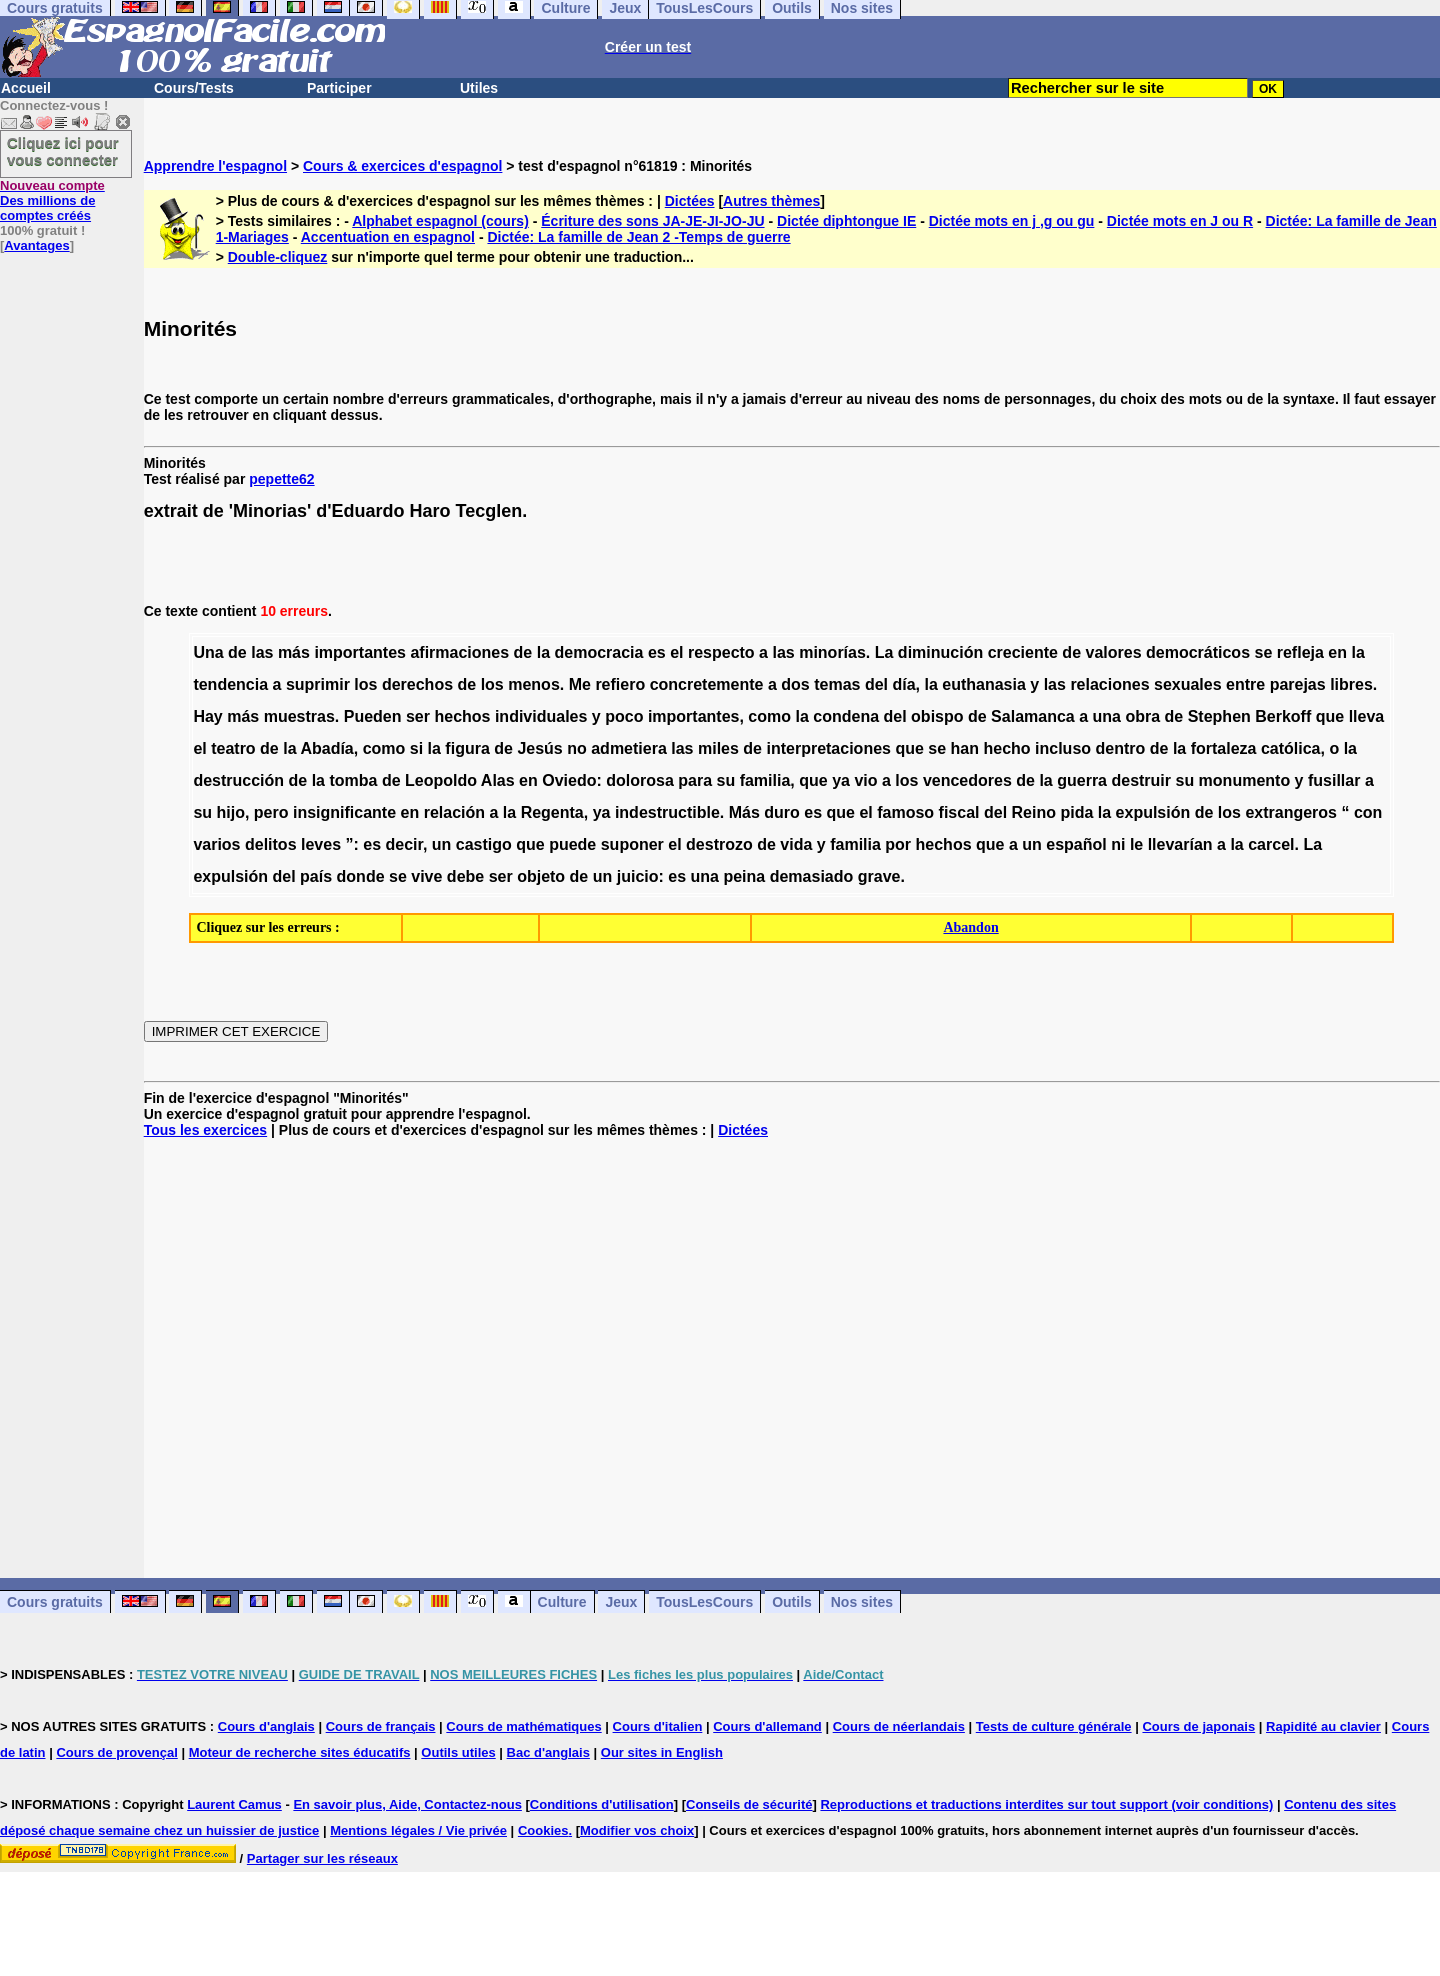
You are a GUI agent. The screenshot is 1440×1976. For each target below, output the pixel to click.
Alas (498, 780)
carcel (1271, 844)
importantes (360, 652)
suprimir (318, 684)
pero (271, 812)
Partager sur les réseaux (322, 1858)
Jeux (621, 1602)
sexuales (1188, 684)
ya (841, 780)
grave (879, 876)
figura (467, 748)
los (365, 684)
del (876, 684)
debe (465, 876)
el (676, 652)
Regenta (552, 812)
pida (1076, 812)
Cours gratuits (55, 1602)
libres (1351, 684)
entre (1245, 684)
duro (782, 812)
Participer (339, 88)
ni (1118, 844)
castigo (484, 844)
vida (796, 844)
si (416, 748)
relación (454, 812)
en (1337, 652)
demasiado (812, 876)
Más (744, 812)
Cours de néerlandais (899, 1726)
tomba (353, 780)
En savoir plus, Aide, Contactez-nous (407, 1804)
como (769, 716)
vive (426, 876)
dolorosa (640, 780)
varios (216, 844)
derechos (417, 684)
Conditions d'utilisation (602, 1804)
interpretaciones (828, 748)
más (294, 652)
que (1330, 716)
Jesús (539, 748)
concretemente (707, 684)
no (577, 748)
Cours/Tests (194, 88)
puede (572, 844)
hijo (231, 812)
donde (361, 876)
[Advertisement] (792, 1358)
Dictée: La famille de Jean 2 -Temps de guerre (638, 237)
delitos (271, 844)
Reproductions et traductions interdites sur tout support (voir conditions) (1046, 1804)
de (237, 652)
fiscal (959, 812)
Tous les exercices (205, 1130)
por (898, 844)
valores (1113, 652)
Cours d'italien (658, 1726)
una (1107, 716)
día (903, 684)
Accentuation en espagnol (388, 237)
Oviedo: (572, 780)
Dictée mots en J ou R (1180, 221)
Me (580, 684)
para (695, 780)
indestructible (667, 812)
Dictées (690, 201)
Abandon (970, 927)
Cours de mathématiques (523, 1726)
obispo (937, 716)
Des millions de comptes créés (52, 200)
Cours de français (381, 1726)
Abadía (326, 748)
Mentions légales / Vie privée (418, 1830)
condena (846, 716)
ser (418, 716)
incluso (1063, 748)
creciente (1023, 652)
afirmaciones (459, 652)
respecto (721, 652)
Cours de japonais (1198, 1726)
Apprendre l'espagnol (215, 166)
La (884, 652)
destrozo (719, 844)
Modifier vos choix (637, 1830)
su (726, 780)
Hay (207, 716)
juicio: (640, 876)
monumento (1245, 780)
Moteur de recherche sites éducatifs (300, 1752)
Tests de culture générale (1054, 1726)
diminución (940, 652)
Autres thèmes (771, 201)
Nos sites (862, 1602)
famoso (905, 812)
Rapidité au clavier (1323, 1726)
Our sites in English (662, 1752)
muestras (299, 716)
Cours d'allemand (767, 1726)
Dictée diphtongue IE (846, 221)
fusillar (1334, 780)
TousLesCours (704, 1602)
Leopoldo (441, 780)
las (262, 652)
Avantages (36, 245)
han (965, 748)
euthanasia (984, 684)
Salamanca (1033, 716)
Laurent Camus (234, 1804)
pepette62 (281, 479)
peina (744, 876)
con (1368, 812)
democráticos (1198, 652)
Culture (562, 1602)
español (1076, 844)
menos (534, 684)
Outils (792, 1602)
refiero (620, 684)
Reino (1034, 812)
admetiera (629, 748)
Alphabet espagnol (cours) (440, 221)
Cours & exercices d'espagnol (402, 166)
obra (1142, 716)
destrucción (238, 780)
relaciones (1109, 684)
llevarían (1180, 844)
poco (624, 716)
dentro (1121, 748)
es (657, 652)
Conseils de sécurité (749, 1804)
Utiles (479, 88)
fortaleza (1224, 748)
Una (208, 652)
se (1263, 652)
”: (351, 844)
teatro (233, 748)
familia (765, 780)
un (442, 844)
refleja (1300, 652)
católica (1291, 748)
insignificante (344, 812)
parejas (1298, 684)
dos (795, 684)
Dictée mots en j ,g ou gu (1012, 221)
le (1136, 844)
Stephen (1219, 716)
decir (404, 844)
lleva (1367, 716)
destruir (1141, 780)
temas (837, 684)
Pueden (373, 716)
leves (321, 844)
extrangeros (1291, 812)
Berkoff (1283, 716)
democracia (599, 652)
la (543, 652)
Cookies (543, 1830)
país (316, 876)
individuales (541, 716)
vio (865, 780)
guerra (1082, 780)
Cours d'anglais (266, 1726)
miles (718, 748)
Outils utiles (458, 1752)
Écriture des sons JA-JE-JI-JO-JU (652, 221)
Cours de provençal (116, 1752)
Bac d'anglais (548, 1752)
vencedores (967, 780)
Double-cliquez (278, 257)
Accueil (26, 88)
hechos (462, 716)
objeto (541, 876)
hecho (1006, 748)
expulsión (1153, 812)
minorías (832, 652)
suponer (632, 844)
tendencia (230, 684)
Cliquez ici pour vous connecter (63, 151)
